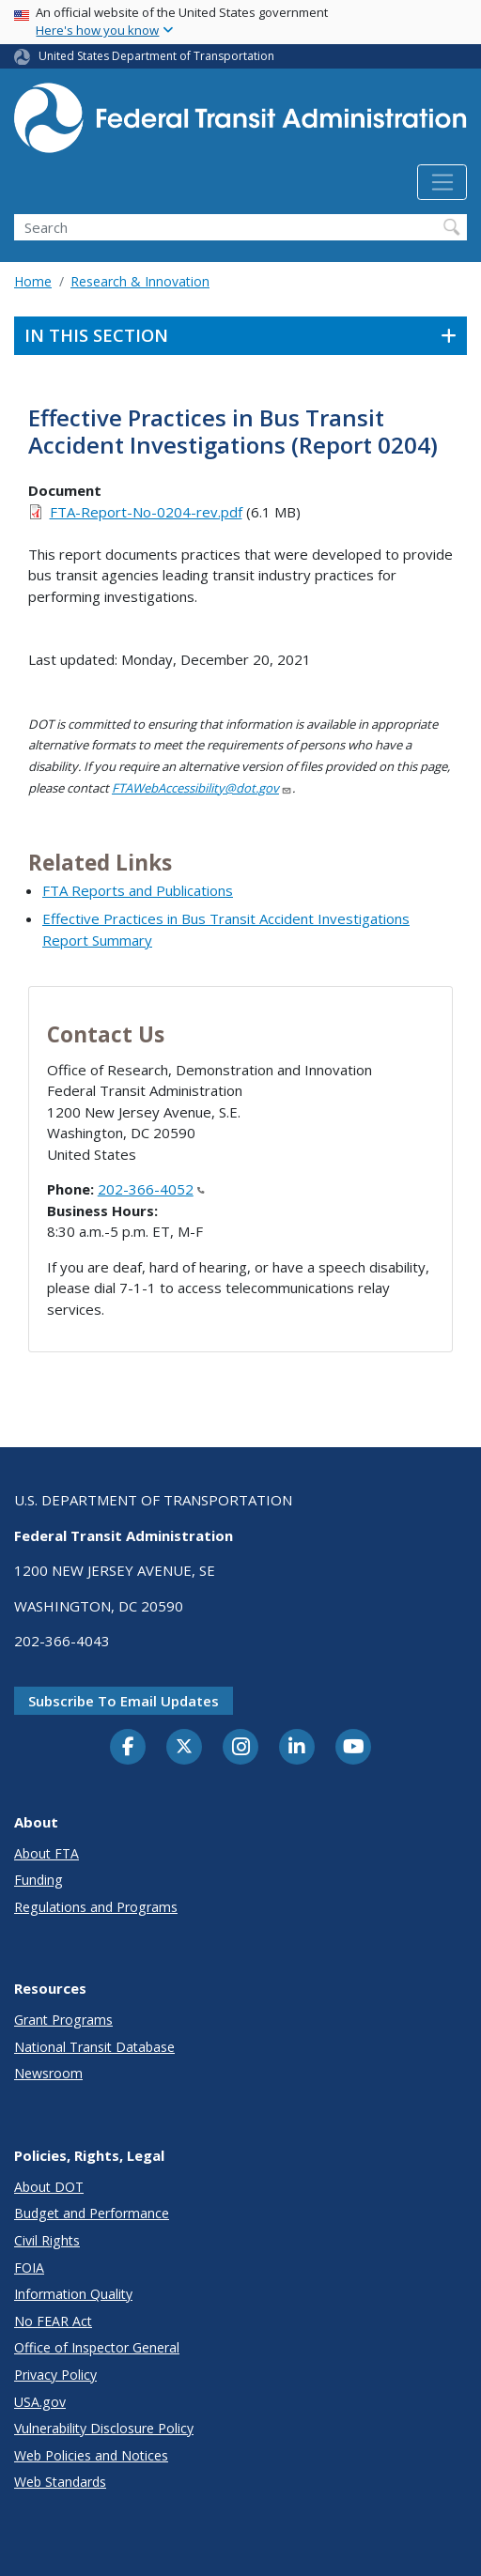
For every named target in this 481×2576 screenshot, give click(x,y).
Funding (38, 1880)
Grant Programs (63, 2019)
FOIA (29, 2267)
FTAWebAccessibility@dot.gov (202, 787)
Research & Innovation (139, 281)
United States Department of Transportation (156, 56)
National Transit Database (94, 2047)
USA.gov (40, 2402)
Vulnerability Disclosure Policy (104, 2428)
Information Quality (73, 2294)
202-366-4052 (151, 1189)
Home (33, 281)
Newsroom (48, 2073)
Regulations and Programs (96, 1907)
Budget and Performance (91, 2213)
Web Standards (60, 2482)
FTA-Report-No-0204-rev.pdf (146, 511)
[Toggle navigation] (442, 182)
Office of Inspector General (96, 2347)
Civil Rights (47, 2240)
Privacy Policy (55, 2374)
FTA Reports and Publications (137, 890)
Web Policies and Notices (91, 2455)
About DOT (49, 2187)
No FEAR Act (53, 2321)
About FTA (46, 1853)
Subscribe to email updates (123, 1700)
